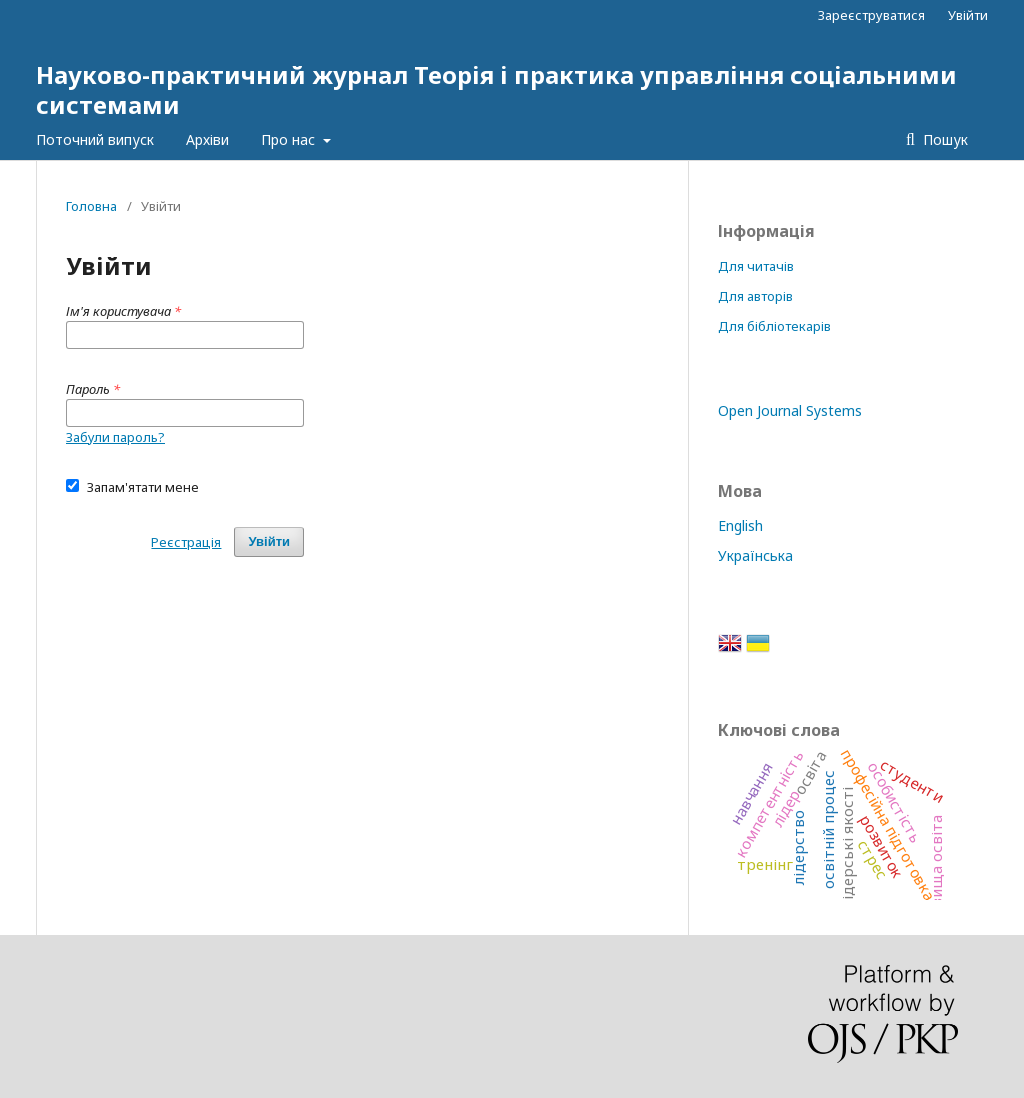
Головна (91, 206)
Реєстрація (186, 542)
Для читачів (756, 266)
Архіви (207, 139)
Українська (755, 555)
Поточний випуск (95, 139)
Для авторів (755, 296)
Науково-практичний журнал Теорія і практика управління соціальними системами (496, 89)
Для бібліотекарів (774, 326)
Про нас (290, 139)
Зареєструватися (871, 15)
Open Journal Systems (790, 410)
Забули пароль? (115, 437)
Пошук (943, 139)
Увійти (968, 15)
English (740, 525)
